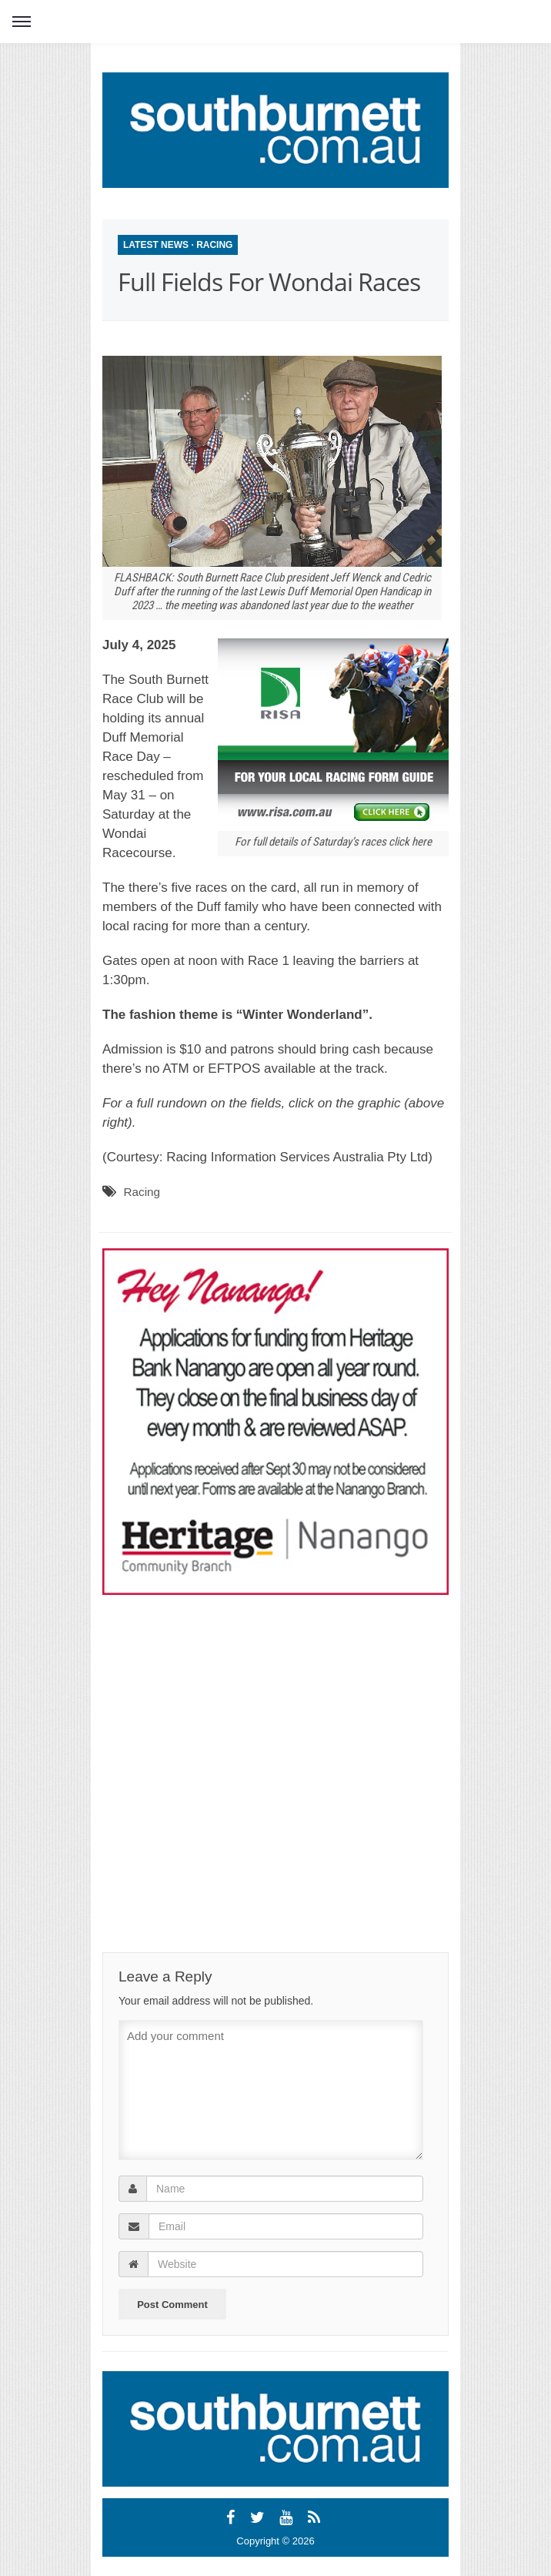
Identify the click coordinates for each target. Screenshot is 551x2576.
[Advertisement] (240, 1745)
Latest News (156, 245)
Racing (214, 245)
